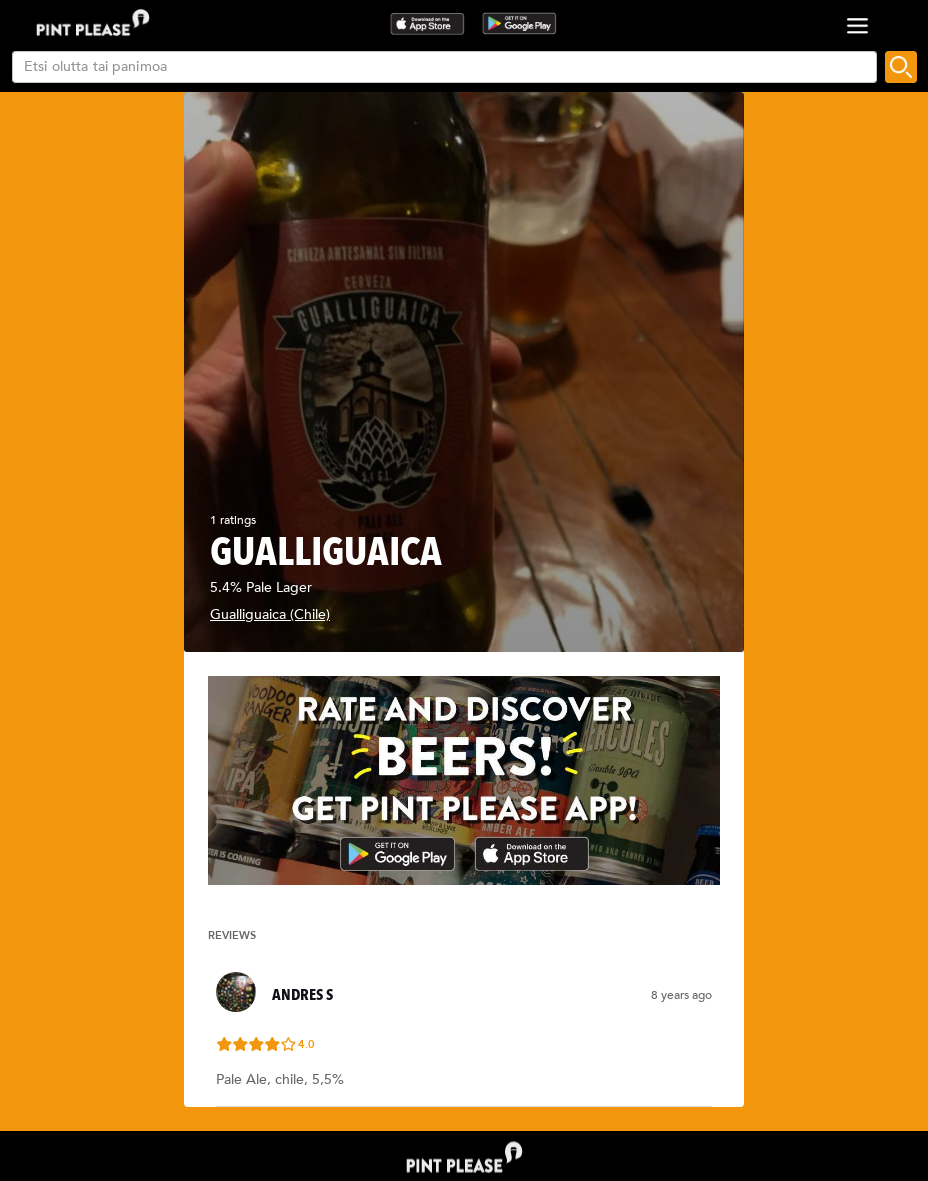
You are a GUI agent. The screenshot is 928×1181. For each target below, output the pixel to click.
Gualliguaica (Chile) (270, 614)
